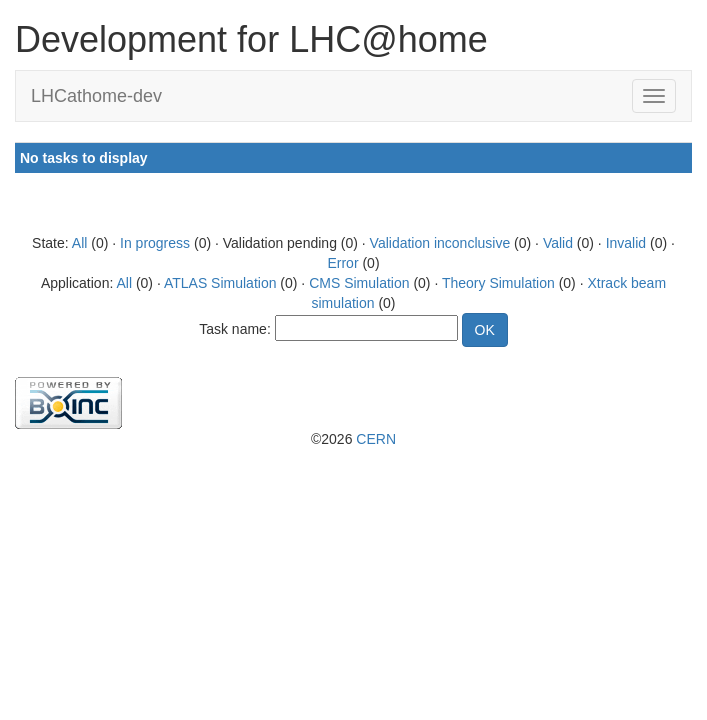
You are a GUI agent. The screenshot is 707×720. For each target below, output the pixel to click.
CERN (376, 439)
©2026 (353, 439)
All (80, 243)
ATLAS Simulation (220, 283)
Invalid (626, 243)
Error (342, 263)
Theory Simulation (498, 283)
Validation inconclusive (440, 243)
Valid (558, 243)
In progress (155, 243)
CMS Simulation (359, 283)
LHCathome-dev (96, 96)
